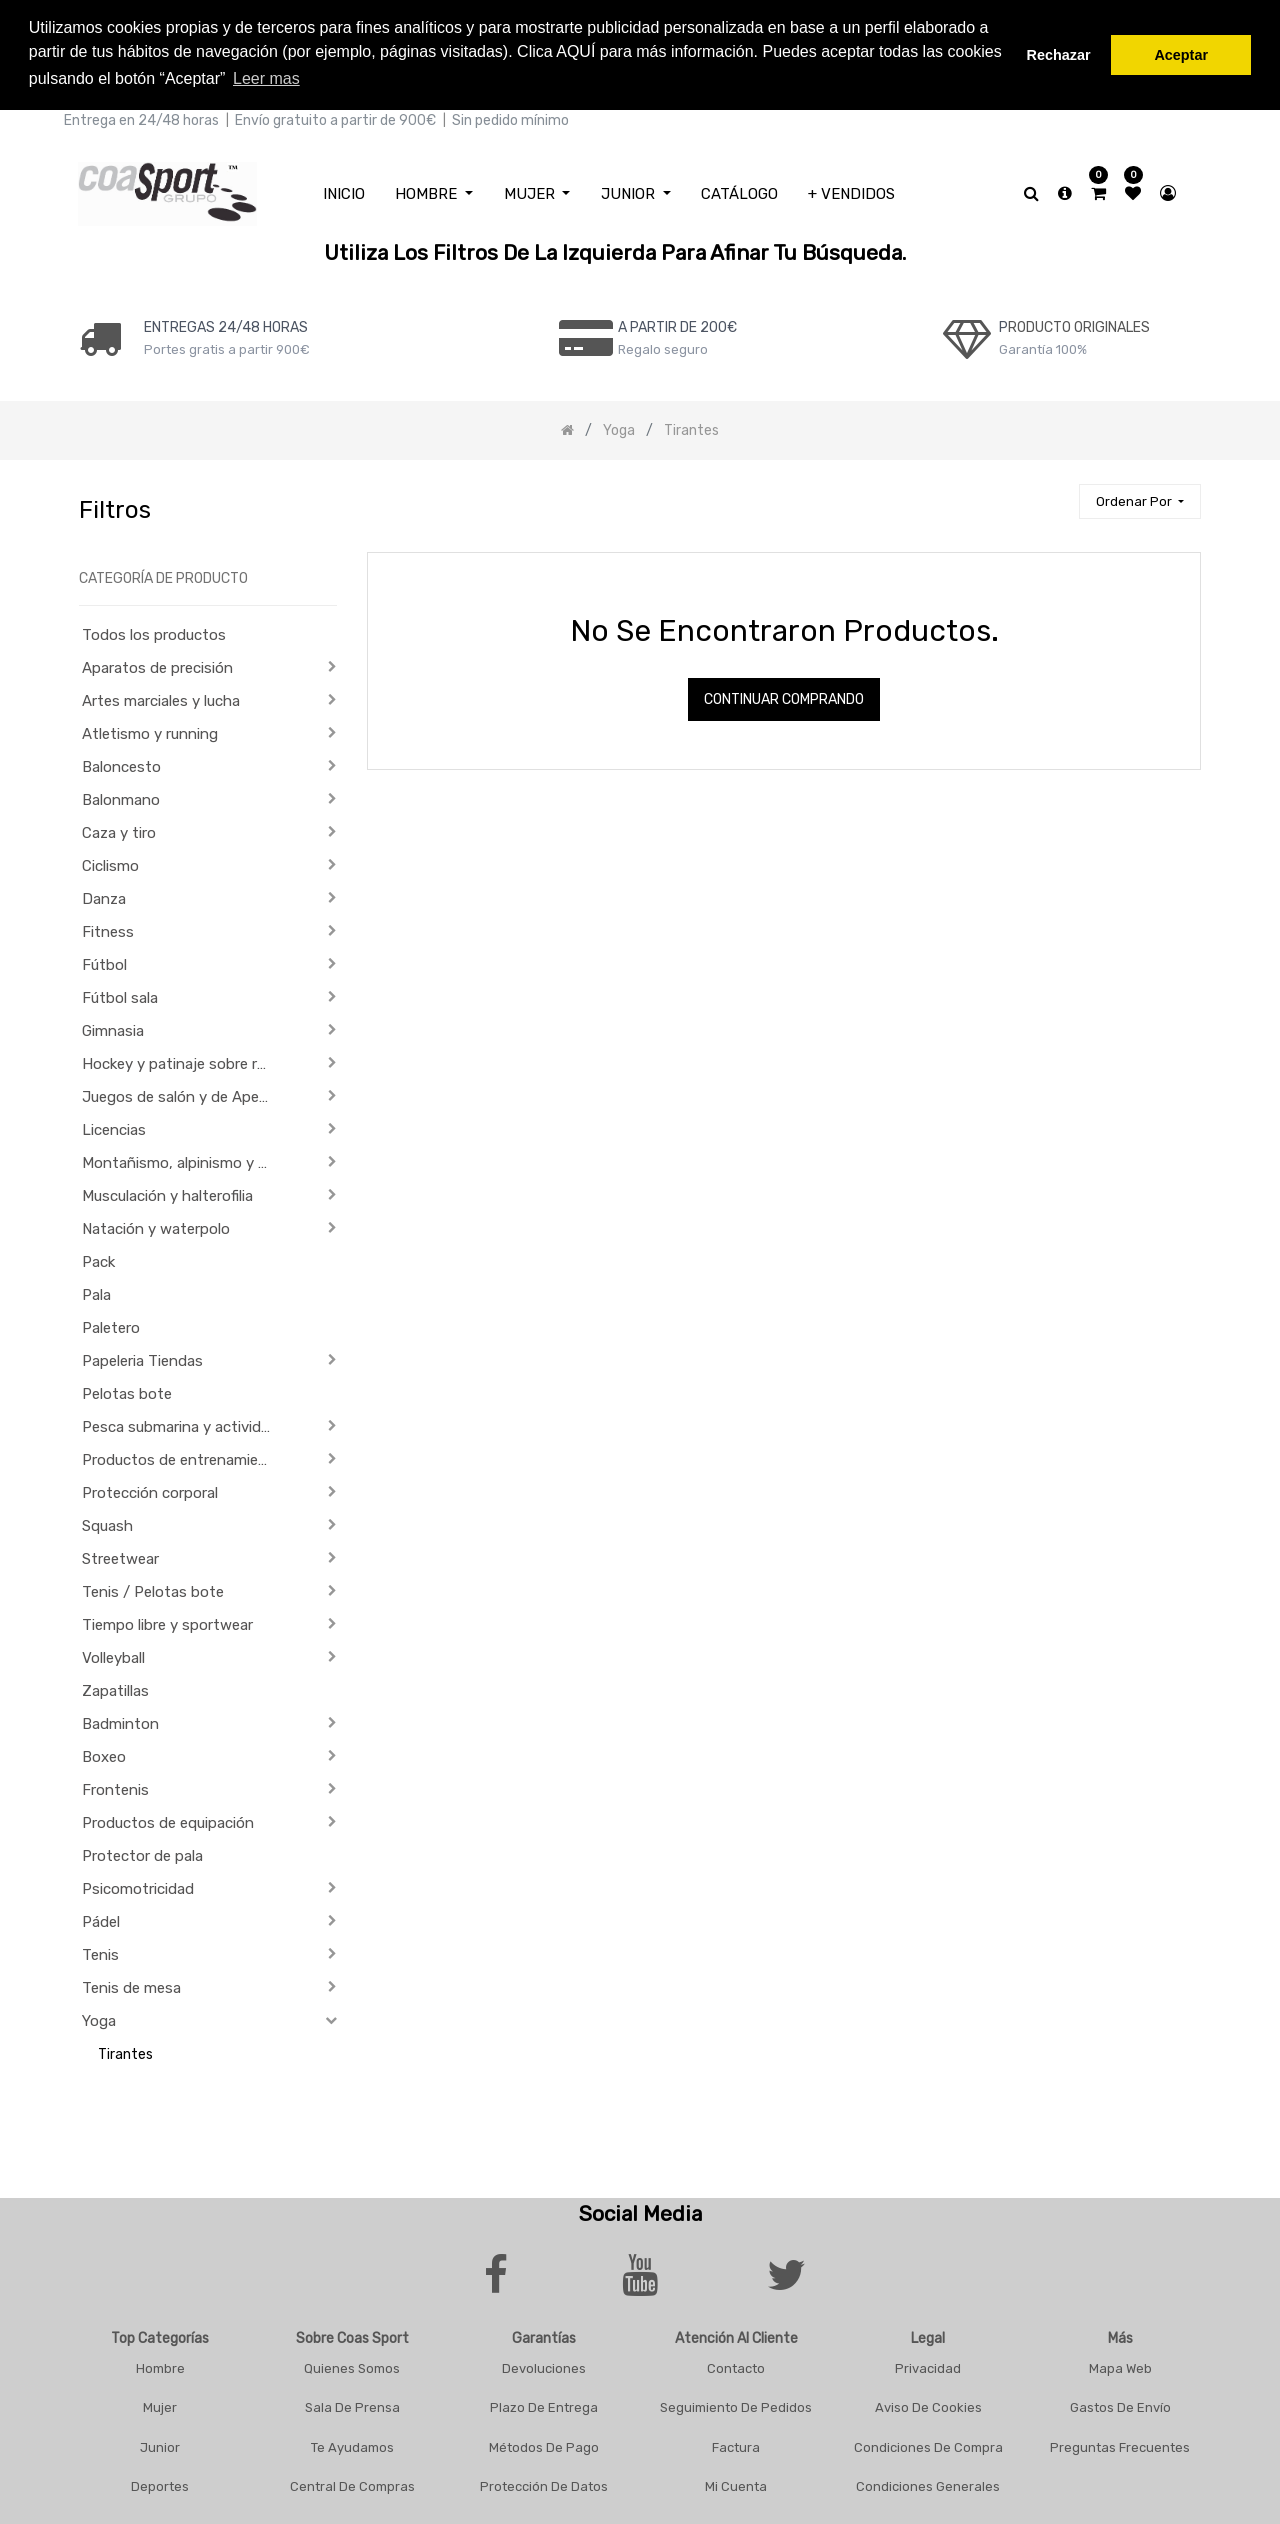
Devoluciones (544, 2364)
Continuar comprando (784, 696)
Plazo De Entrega (544, 2404)
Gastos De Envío (1120, 2404)
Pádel (101, 1919)
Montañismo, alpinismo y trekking (183, 1160)
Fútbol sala (120, 995)
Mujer (160, 2404)
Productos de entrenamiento (182, 1457)
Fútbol (104, 962)
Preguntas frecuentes (1120, 2443)
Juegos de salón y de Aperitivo (183, 1094)
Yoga (99, 2018)
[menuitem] (344, 190)
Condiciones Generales (928, 2483)
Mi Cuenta (736, 2483)
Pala (96, 1292)
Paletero (111, 1325)
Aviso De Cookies (928, 2404)
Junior (160, 2443)
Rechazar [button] (1059, 55)
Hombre (160, 2364)
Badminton (120, 1721)
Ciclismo (110, 863)
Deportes (160, 2483)
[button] (1140, 498)
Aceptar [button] (1181, 55)
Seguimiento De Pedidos (736, 2404)
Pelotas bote (127, 1391)
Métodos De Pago (544, 2443)
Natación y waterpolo (156, 1226)
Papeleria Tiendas (142, 1358)
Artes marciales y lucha (161, 698)
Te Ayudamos (352, 2443)
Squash (107, 1523)
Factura (736, 2443)
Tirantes (125, 2051)
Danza (104, 896)
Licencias (114, 1127)
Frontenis (115, 1787)
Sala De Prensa (352, 2404)
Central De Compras (352, 2483)
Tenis (100, 1952)
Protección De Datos (544, 2483)
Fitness (108, 929)
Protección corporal (150, 1490)
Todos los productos (154, 632)
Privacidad (928, 2364)
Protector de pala (142, 1853)
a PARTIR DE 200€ (677, 323)
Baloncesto (121, 764)
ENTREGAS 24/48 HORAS (226, 323)
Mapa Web (1120, 2364)
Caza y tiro (119, 830)
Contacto (736, 2364)
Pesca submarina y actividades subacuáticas (183, 1424)
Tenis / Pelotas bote (153, 1589)
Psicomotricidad (138, 1886)
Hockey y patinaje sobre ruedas (183, 1061)
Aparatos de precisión (157, 665)
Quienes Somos (352, 2364)
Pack (98, 1259)
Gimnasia (113, 1028)
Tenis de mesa (131, 1985)
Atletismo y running (150, 731)
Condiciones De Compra (928, 2443)
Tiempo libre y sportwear (167, 1622)
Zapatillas (115, 1688)
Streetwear (120, 1556)
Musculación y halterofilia (167, 1193)
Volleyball (113, 1655)
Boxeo (104, 1754)
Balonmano (121, 797)
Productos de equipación (168, 1820)
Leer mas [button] (266, 78)
